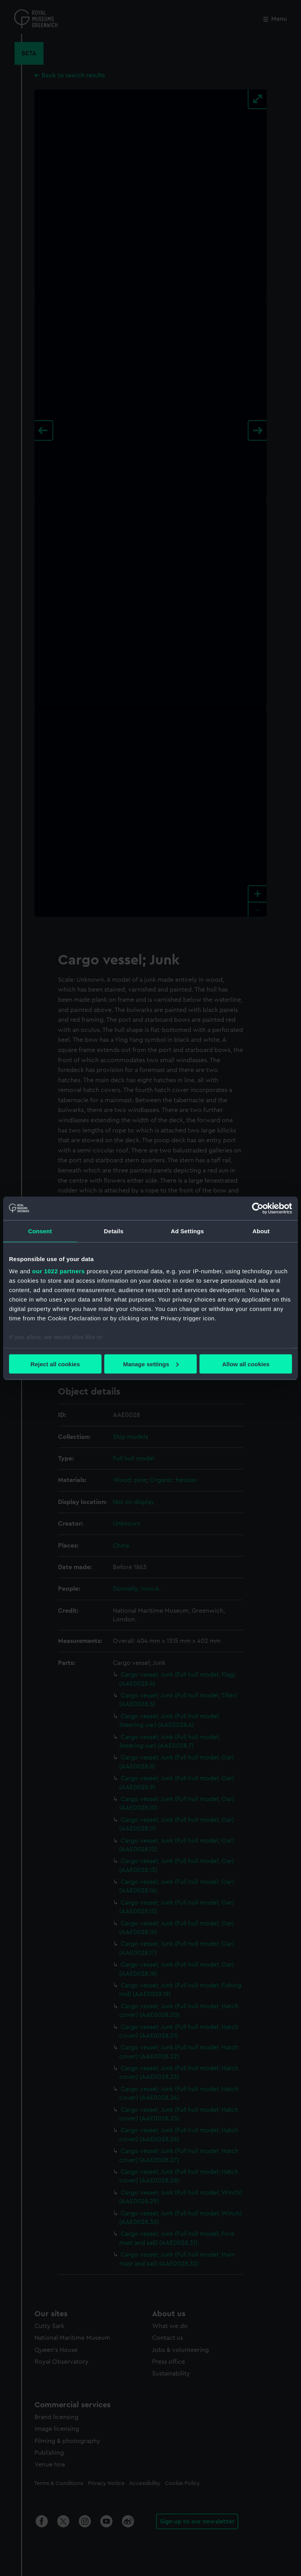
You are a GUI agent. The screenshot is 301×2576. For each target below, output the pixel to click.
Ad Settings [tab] (187, 1230)
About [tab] (261, 1230)
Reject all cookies (55, 1363)
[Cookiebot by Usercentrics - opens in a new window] (257, 1208)
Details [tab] (113, 1230)
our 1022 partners (58, 1271)
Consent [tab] (40, 1230)
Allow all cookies (246, 1363)
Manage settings (151, 1363)
